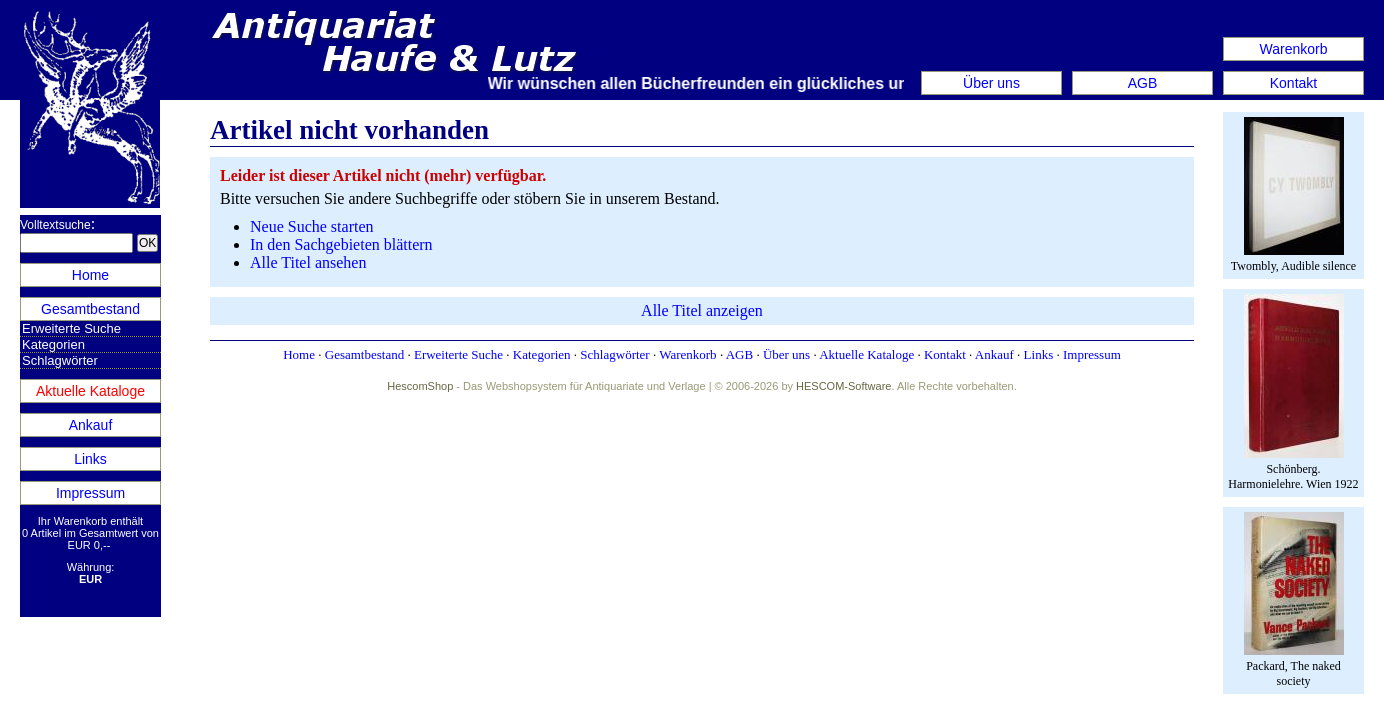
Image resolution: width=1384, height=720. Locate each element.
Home (90, 275)
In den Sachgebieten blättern (341, 244)
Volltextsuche (55, 225)
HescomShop (420, 386)
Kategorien (53, 344)
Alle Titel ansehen (308, 262)
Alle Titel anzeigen (702, 310)
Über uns (991, 83)
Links (90, 459)
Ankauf (91, 425)
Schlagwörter (60, 360)
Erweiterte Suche (71, 328)
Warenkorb (1294, 49)
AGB (1143, 83)
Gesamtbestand (90, 309)
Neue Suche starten (312, 226)
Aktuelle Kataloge (90, 391)
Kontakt (1293, 83)
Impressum (90, 493)
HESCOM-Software (843, 386)
